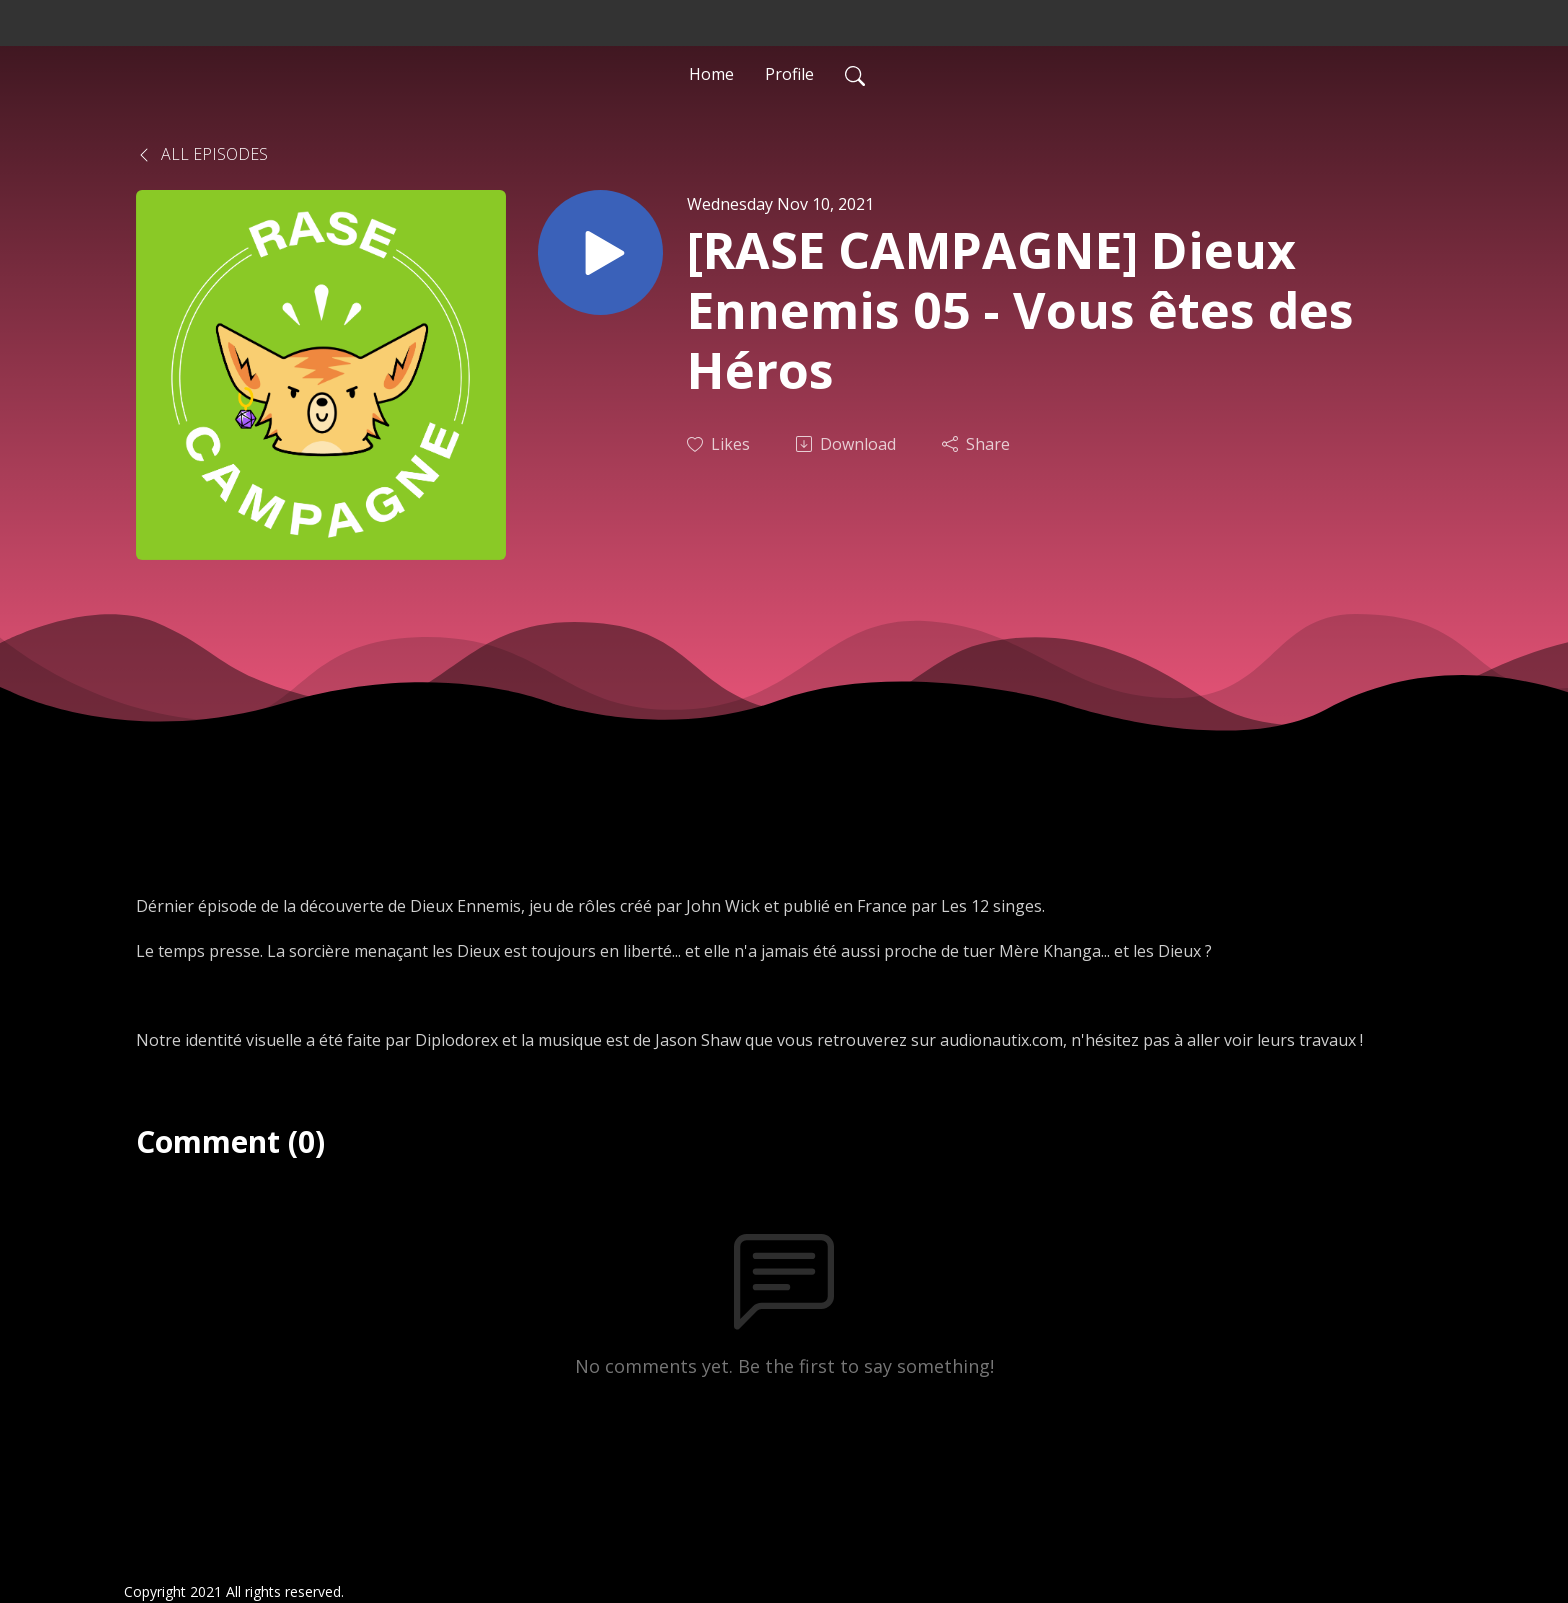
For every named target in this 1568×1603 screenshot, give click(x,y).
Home (711, 74)
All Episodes (202, 154)
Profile (789, 74)
